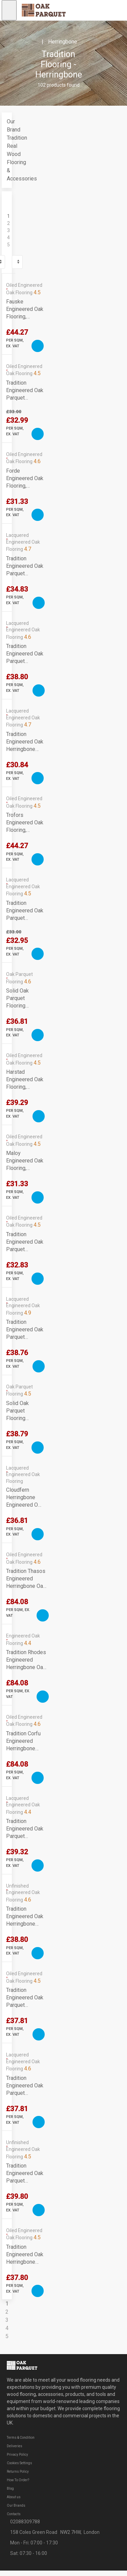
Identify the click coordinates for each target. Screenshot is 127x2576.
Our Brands (16, 2505)
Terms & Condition (21, 2437)
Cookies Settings (19, 2463)
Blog (10, 2488)
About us (14, 2497)
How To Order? (18, 2480)
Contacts (14, 2514)
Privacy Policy (17, 2454)
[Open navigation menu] (9, 10)
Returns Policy (18, 2471)
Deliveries (14, 2446)
